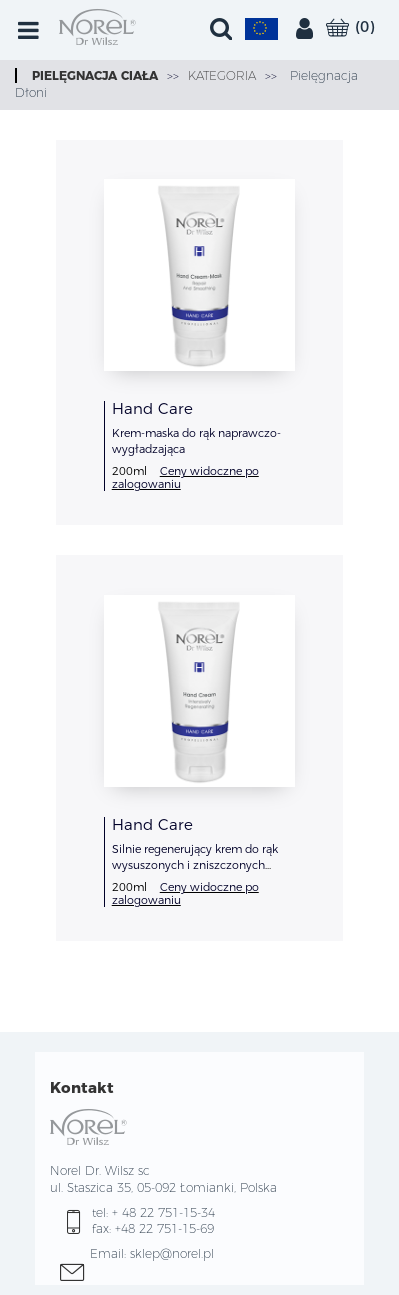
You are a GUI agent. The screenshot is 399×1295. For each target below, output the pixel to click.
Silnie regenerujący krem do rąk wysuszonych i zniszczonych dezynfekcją (195, 865)
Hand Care (152, 408)
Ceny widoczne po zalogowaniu (185, 477)
